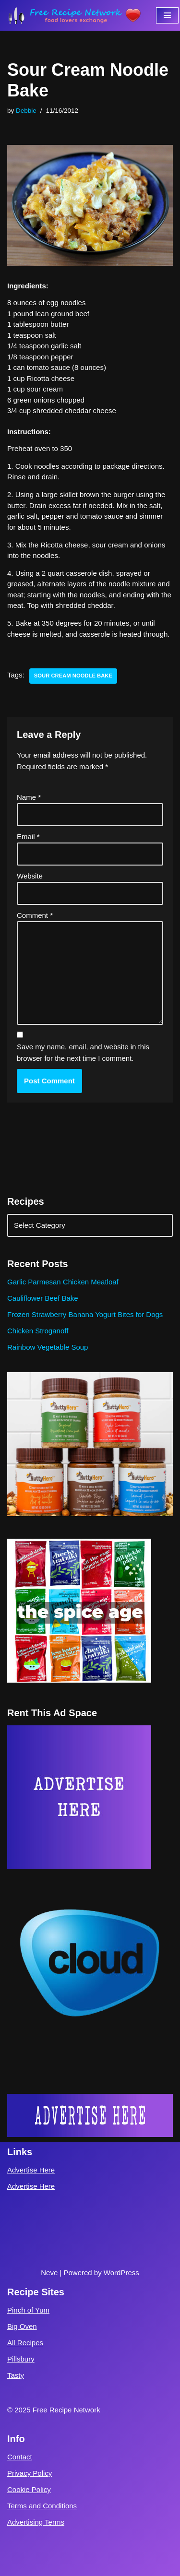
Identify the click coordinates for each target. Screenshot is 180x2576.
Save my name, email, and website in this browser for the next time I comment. (83, 1052)
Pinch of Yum (28, 2310)
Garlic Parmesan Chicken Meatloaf (63, 1282)
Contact (19, 2457)
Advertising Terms (35, 2522)
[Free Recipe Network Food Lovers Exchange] (74, 15)
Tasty (15, 2375)
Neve (49, 2272)
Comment (35, 915)
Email (28, 836)
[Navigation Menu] (167, 15)
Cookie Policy (29, 2489)
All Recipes (25, 2343)
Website (30, 876)
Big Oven (22, 2326)
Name (29, 797)
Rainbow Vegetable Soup (47, 1347)
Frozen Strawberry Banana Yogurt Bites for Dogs (85, 1314)
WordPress (121, 2272)
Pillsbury (21, 2359)
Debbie (26, 110)
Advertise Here (31, 2170)
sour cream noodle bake (73, 675)
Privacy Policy (29, 2473)
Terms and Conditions (42, 2506)
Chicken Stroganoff (37, 1331)
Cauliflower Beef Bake (42, 1298)
